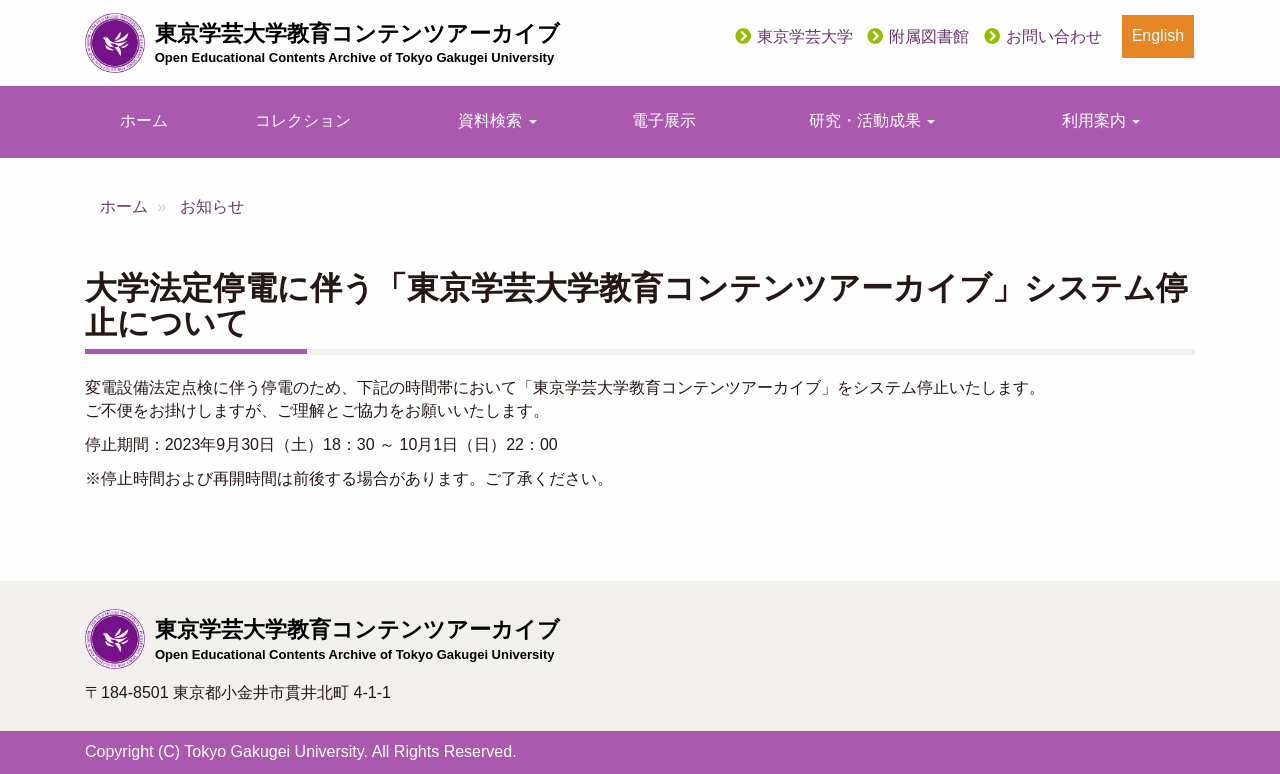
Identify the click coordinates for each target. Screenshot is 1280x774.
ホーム (144, 120)
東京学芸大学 (805, 36)
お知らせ (212, 206)
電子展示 (664, 120)
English (1158, 35)
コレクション (303, 120)
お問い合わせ (1054, 36)
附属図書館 (929, 36)
